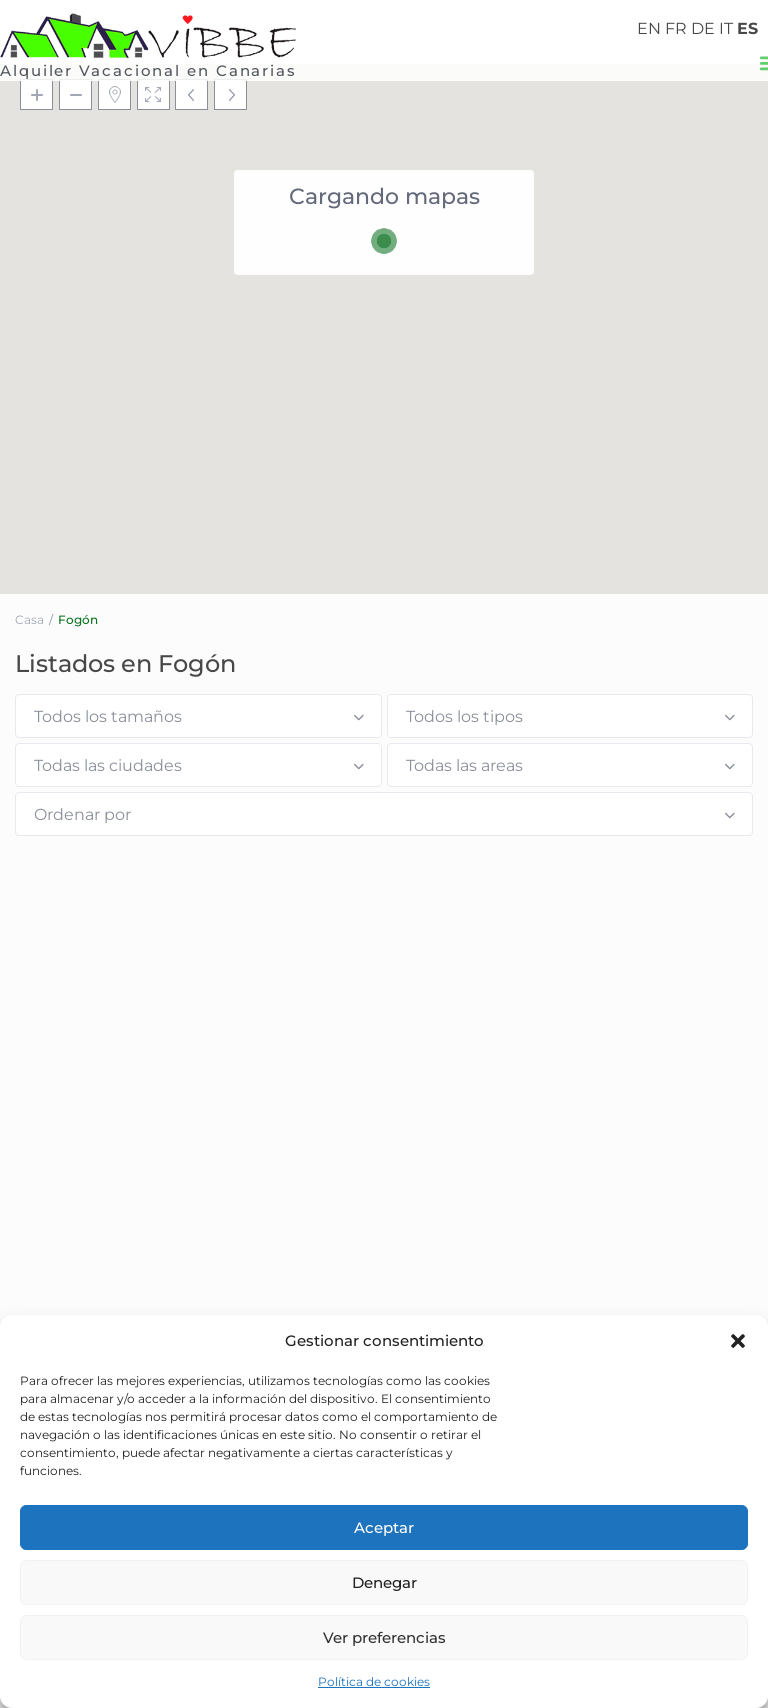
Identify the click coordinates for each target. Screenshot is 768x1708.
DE (703, 28)
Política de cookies (374, 1681)
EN (649, 28)
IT (726, 28)
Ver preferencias (384, 1637)
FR (676, 28)
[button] (738, 1341)
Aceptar (384, 1527)
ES (747, 28)
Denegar (384, 1582)
